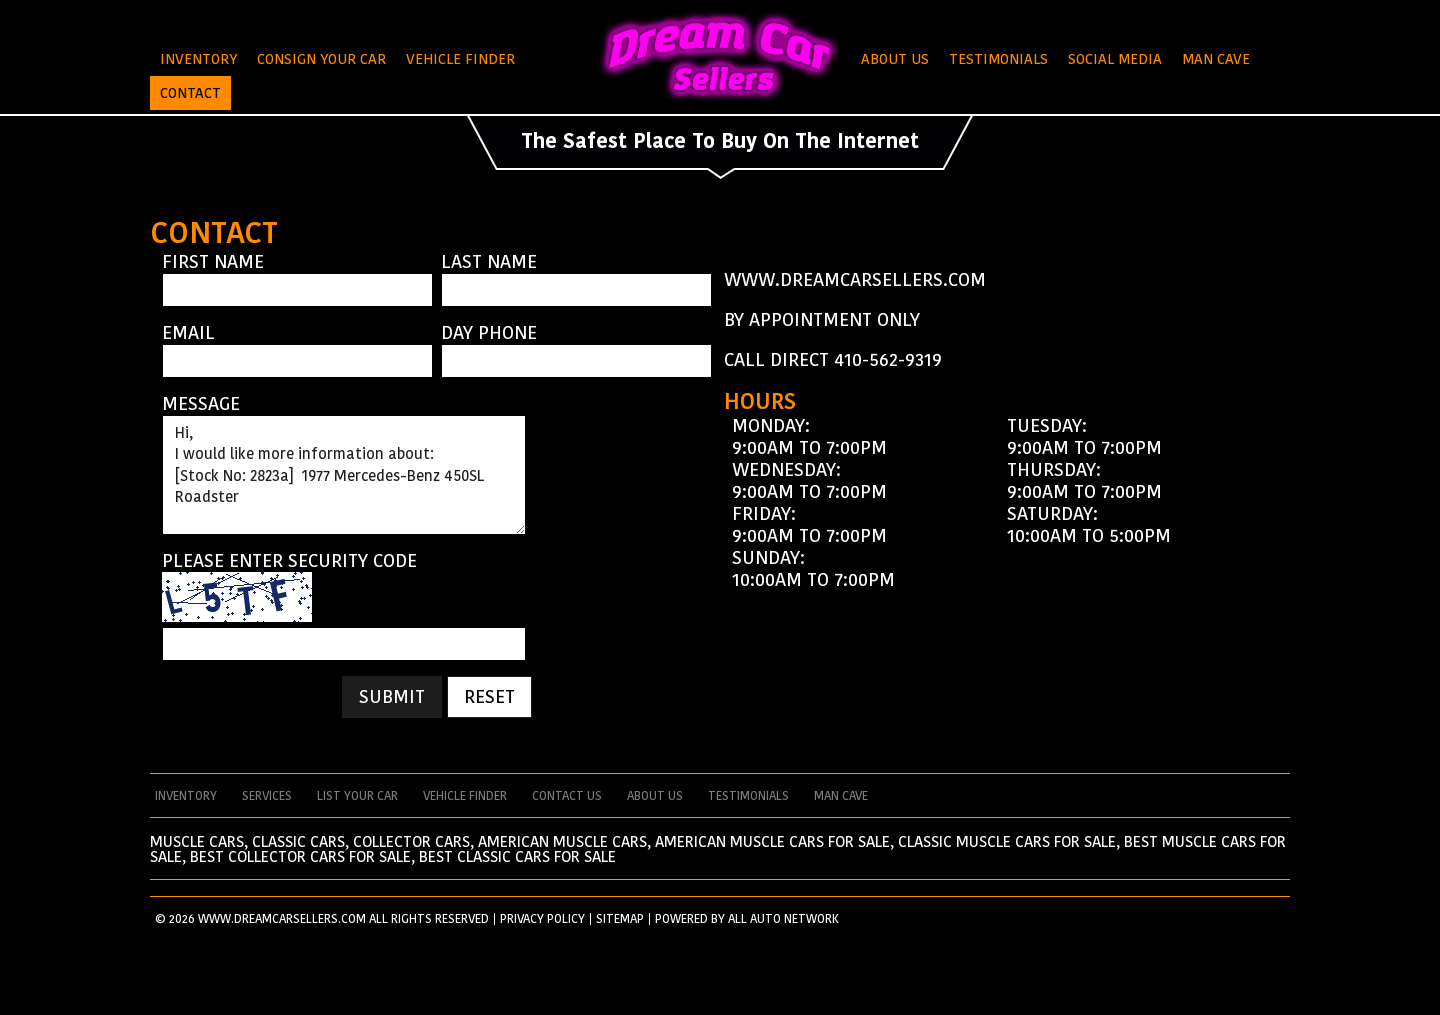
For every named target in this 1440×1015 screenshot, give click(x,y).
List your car (357, 796)
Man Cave (1216, 59)
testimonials (748, 796)
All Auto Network (783, 918)
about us (655, 796)
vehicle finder (465, 796)
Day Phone (489, 333)
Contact (190, 93)
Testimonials (998, 59)
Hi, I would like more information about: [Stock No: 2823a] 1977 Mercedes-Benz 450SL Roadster (344, 475)
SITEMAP (620, 918)
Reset (489, 696)
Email (188, 333)
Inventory (198, 59)
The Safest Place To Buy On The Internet (720, 141)
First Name (213, 262)
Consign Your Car (321, 59)
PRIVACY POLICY (542, 918)
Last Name (489, 262)
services (267, 796)
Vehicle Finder (460, 59)
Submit (392, 696)
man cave (841, 796)
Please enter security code (289, 561)
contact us (567, 796)
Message (201, 404)
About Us (895, 59)
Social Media (1115, 59)
